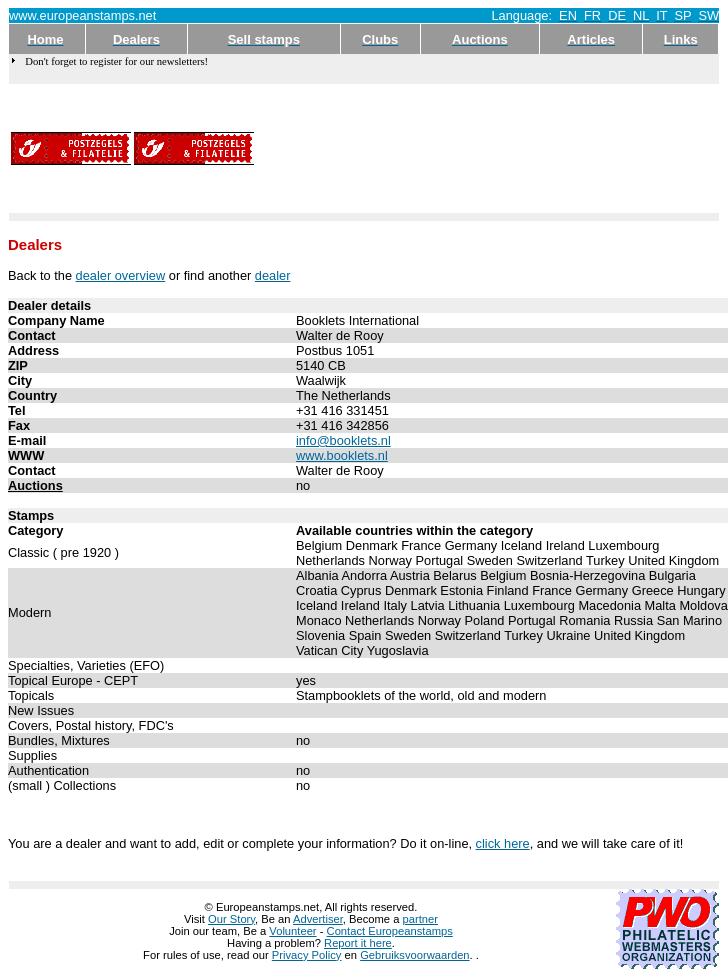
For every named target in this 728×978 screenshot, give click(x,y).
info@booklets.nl (343, 440)
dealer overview (121, 275)
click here (503, 843)
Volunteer (292, 931)
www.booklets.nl (342, 455)
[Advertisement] (340, 148)
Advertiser (318, 919)
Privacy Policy (307, 955)
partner (420, 919)
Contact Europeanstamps (390, 931)
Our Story (231, 919)
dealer (273, 275)
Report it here (358, 943)
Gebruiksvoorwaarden (414, 955)
